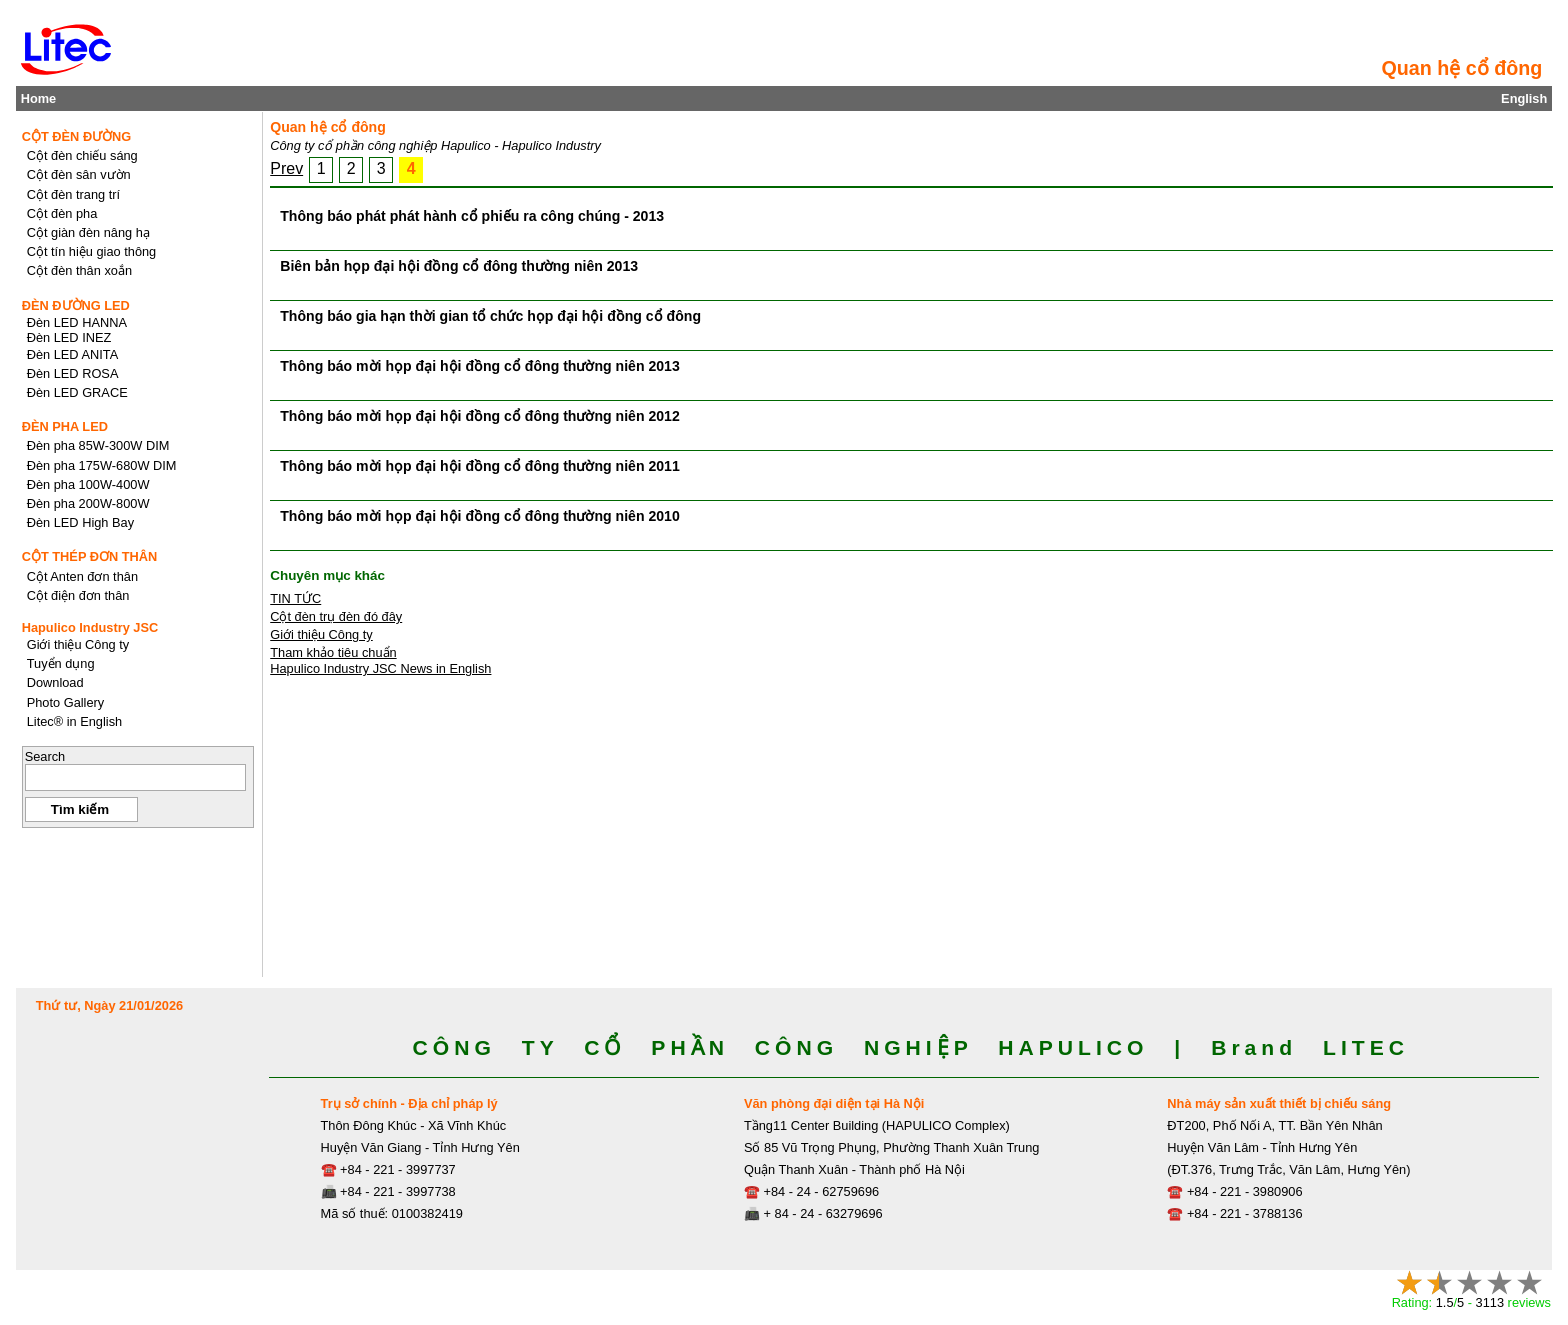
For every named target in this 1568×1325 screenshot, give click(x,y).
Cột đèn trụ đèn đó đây (336, 616)
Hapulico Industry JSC (90, 627)
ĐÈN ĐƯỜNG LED (76, 305)
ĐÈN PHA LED (65, 426)
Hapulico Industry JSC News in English (380, 668)
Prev (286, 168)
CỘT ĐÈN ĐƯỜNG (77, 136)
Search (45, 756)
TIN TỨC (295, 598)
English (1524, 98)
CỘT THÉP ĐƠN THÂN (90, 556)
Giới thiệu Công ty (321, 634)
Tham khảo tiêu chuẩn (333, 652)
